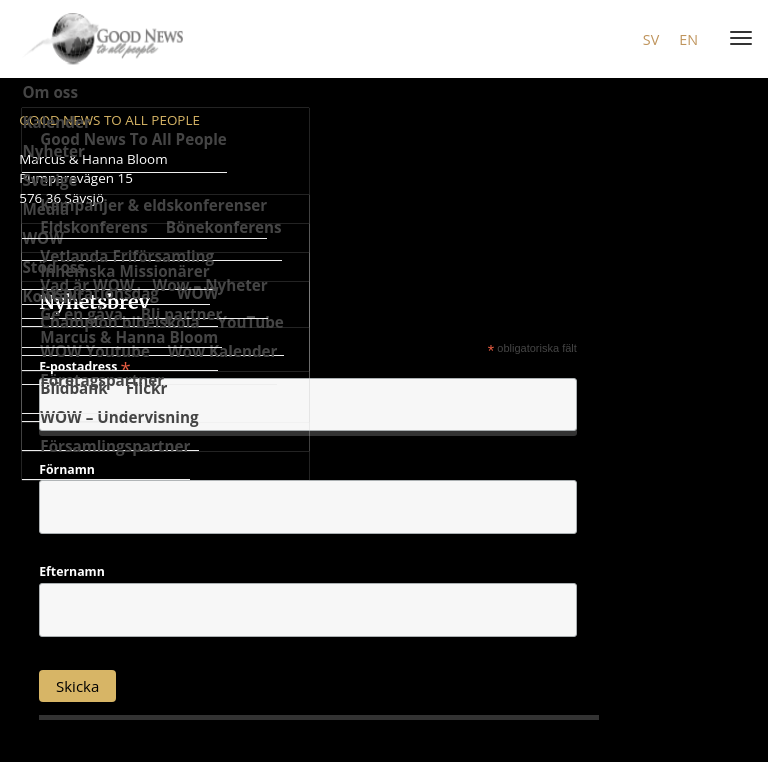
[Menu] (737, 39)
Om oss (50, 92)
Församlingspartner (115, 446)
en (688, 39)
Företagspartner (102, 380)
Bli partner (182, 314)
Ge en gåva (81, 314)
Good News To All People (133, 139)
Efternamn (72, 572)
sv (651, 39)
